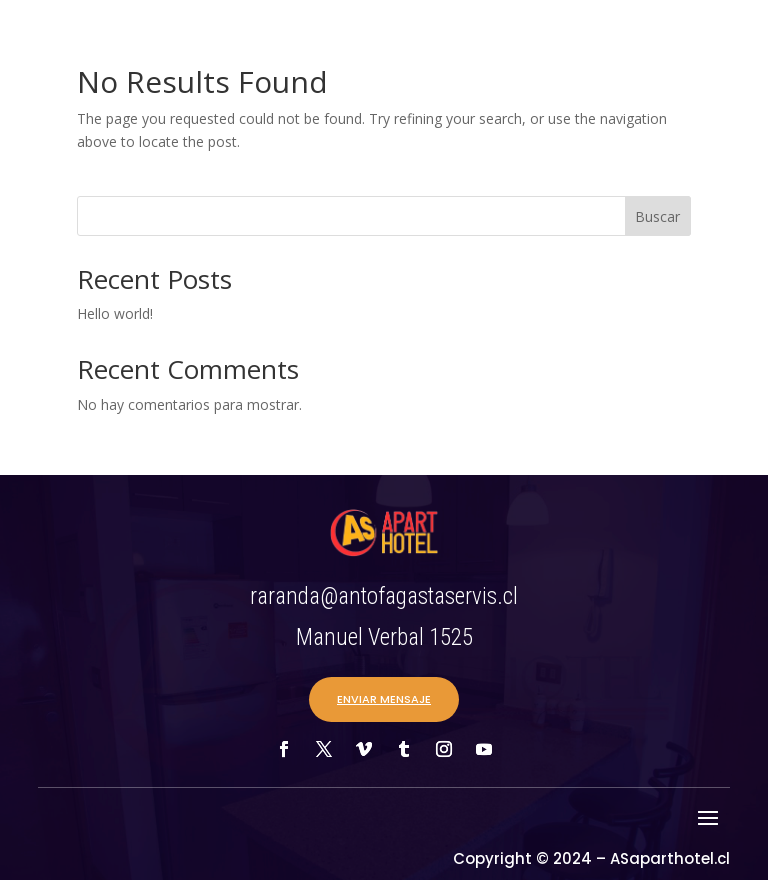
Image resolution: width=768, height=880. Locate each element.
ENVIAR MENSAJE (384, 699)
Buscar (657, 216)
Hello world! (115, 313)
